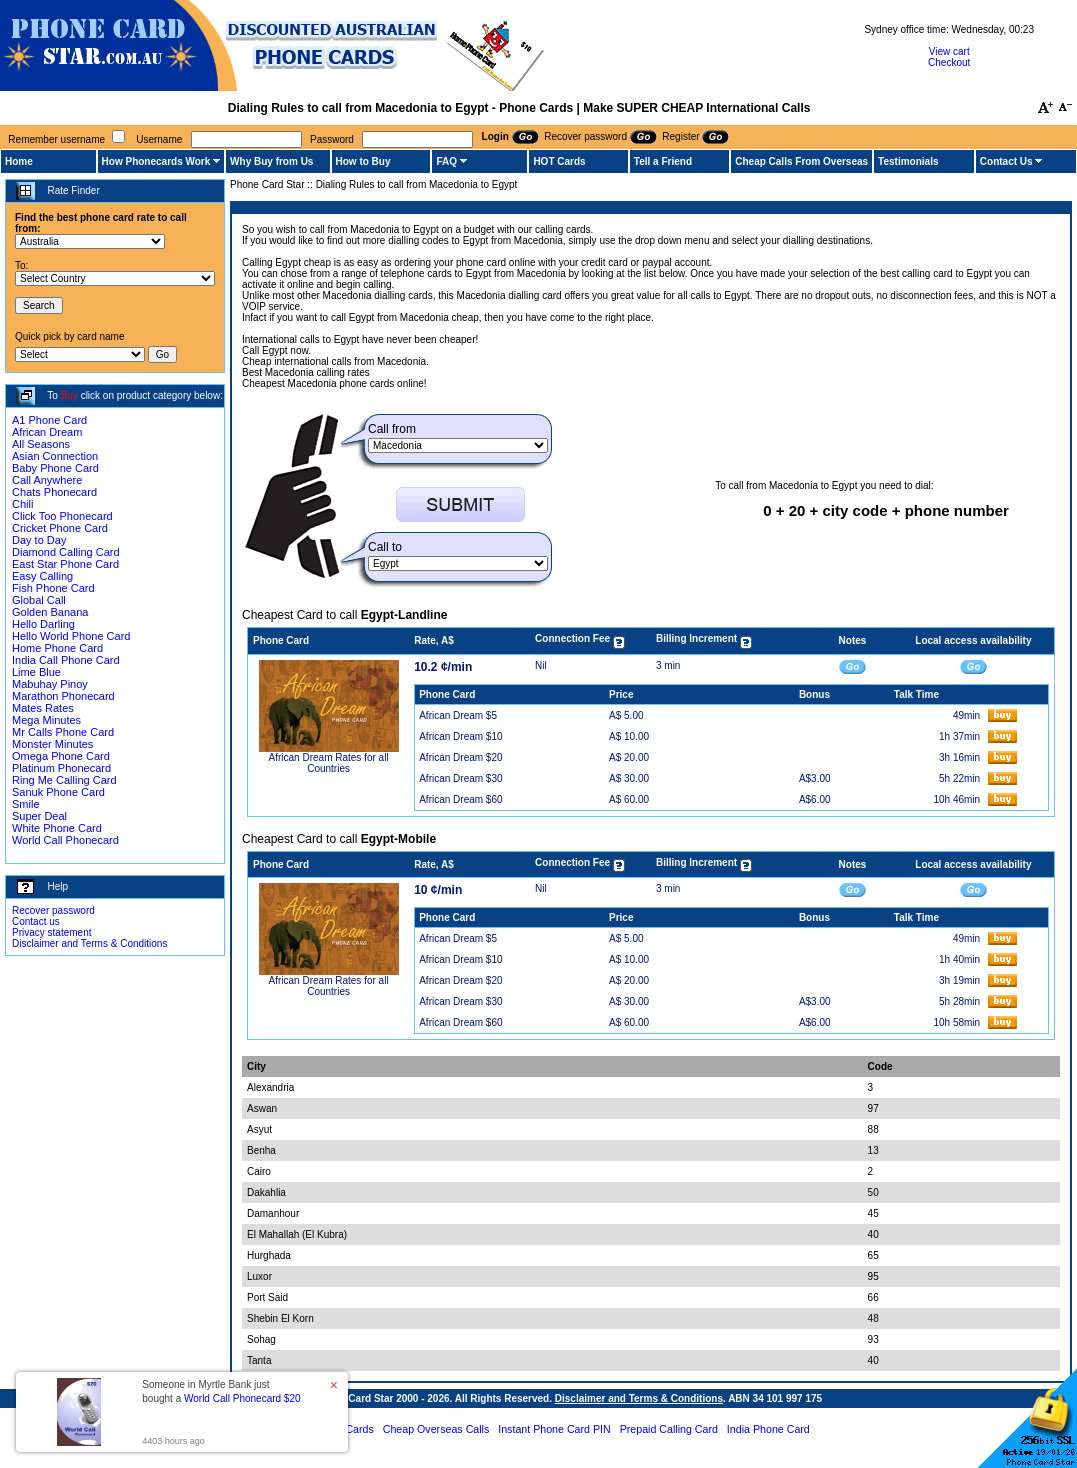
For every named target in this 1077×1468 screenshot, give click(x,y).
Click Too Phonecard (62, 516)
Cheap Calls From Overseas (801, 161)
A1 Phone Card (49, 420)
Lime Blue (36, 672)
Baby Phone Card (55, 468)
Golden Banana (50, 612)
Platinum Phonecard (61, 768)
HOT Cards (559, 161)
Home (19, 161)
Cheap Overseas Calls (436, 1429)
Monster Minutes (52, 744)
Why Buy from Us (271, 161)
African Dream (47, 432)
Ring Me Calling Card (64, 780)
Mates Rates (43, 708)
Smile (26, 804)
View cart (949, 51)
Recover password (53, 910)
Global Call (39, 600)
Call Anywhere (47, 480)
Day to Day (39, 540)
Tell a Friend (663, 161)
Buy (69, 395)
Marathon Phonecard (63, 696)
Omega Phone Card (61, 756)
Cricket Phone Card (60, 528)
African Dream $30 (460, 778)
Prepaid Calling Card (669, 1429)
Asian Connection (55, 456)
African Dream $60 (460, 799)
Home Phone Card (57, 648)
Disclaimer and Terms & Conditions (89, 943)
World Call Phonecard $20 (242, 1398)
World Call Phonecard (65, 840)
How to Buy (363, 161)
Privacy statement (51, 932)
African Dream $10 (460, 736)
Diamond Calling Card (66, 552)
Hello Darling (43, 624)
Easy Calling (42, 576)
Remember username (56, 139)
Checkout (949, 62)
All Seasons (41, 444)
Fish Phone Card (53, 588)
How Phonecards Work (156, 161)
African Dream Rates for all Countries (329, 763)
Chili (22, 504)
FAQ (446, 161)
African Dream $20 (460, 757)
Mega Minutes (46, 720)
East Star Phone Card (65, 564)
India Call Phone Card (66, 660)
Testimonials (908, 161)
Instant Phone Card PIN (554, 1429)
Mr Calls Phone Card (63, 732)
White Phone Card (57, 828)
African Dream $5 (458, 715)
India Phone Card (768, 1429)
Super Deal (39, 816)
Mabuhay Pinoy (50, 684)
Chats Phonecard (54, 492)
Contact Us (1006, 161)
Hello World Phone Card (71, 636)
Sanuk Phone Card (58, 792)
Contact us (36, 921)
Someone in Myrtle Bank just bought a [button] (221, 1391)
